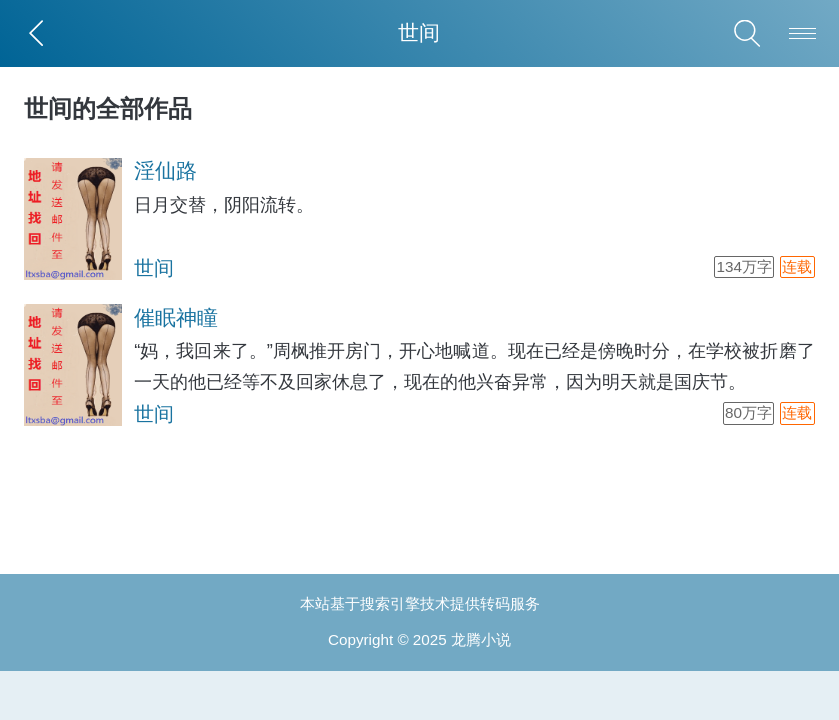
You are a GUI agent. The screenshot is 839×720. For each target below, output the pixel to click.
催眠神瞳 (176, 318)
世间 (154, 268)
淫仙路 (165, 171)
